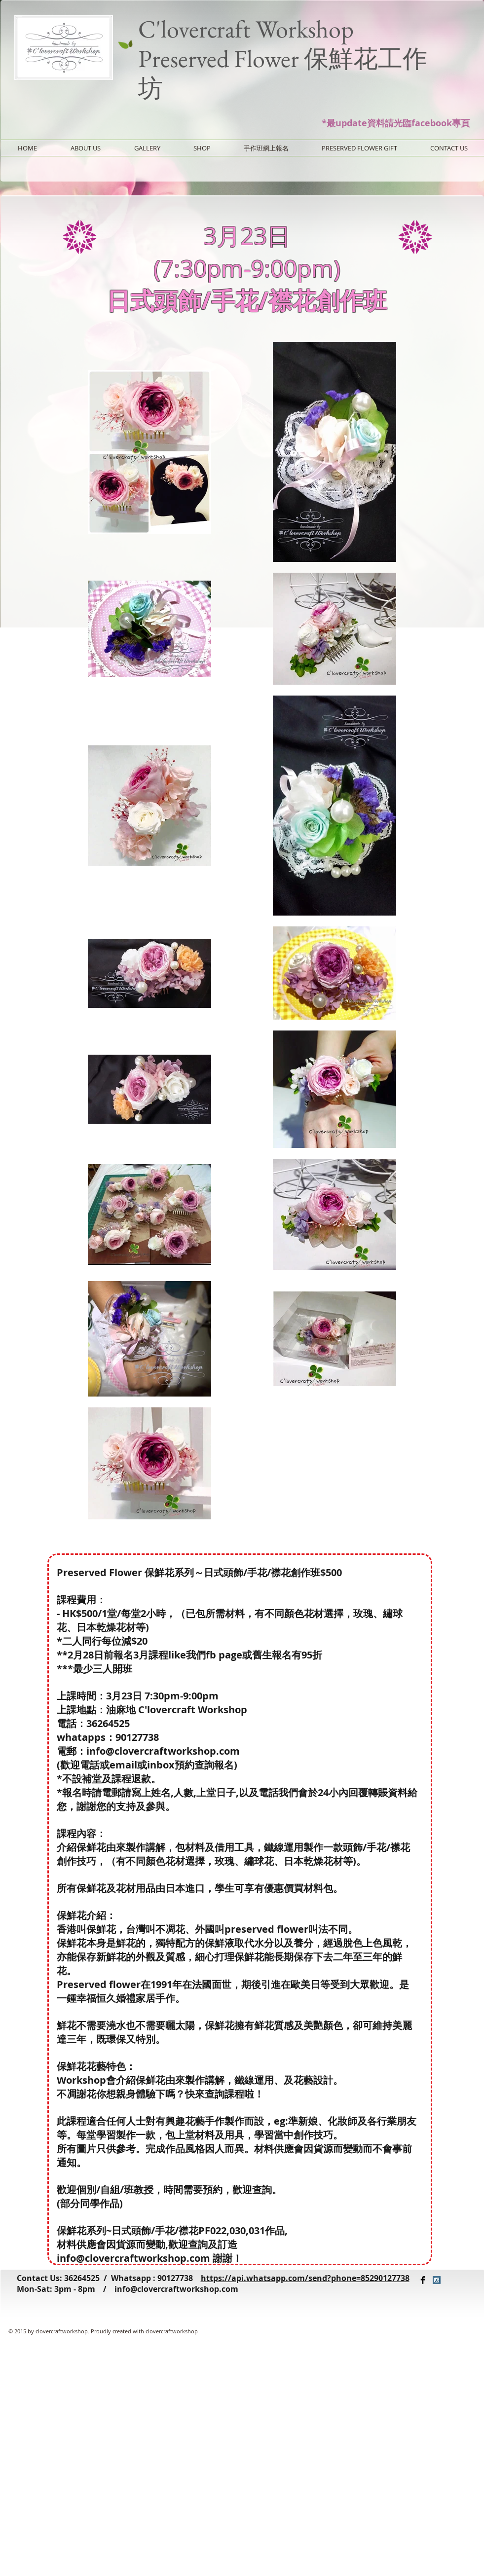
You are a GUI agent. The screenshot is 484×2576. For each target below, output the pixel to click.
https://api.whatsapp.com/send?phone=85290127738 (305, 2278)
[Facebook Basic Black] (423, 2280)
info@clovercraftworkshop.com (176, 2288)
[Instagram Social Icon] (437, 2280)
